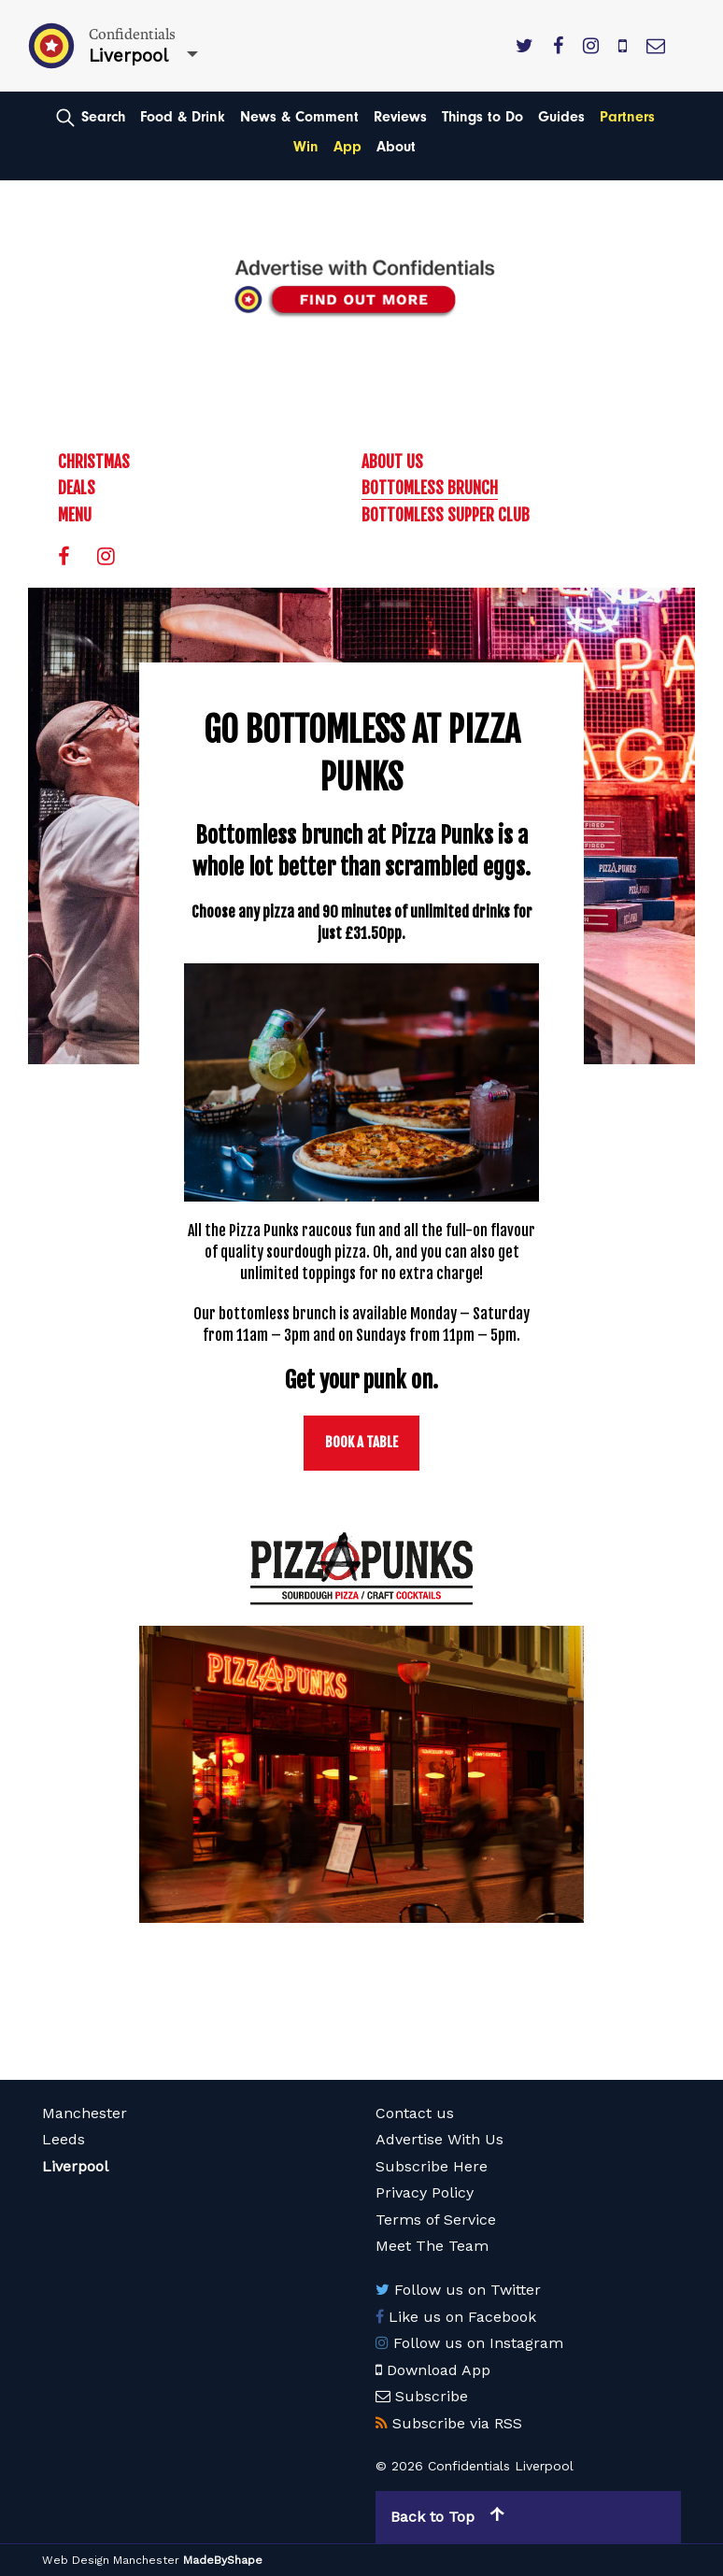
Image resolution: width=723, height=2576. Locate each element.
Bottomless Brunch (430, 488)
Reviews (400, 116)
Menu (75, 515)
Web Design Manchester (110, 2560)
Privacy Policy (425, 2192)
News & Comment (299, 116)
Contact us (415, 2113)
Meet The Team (432, 2246)
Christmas (94, 462)
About (396, 146)
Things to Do (482, 116)
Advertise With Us (439, 2139)
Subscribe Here (432, 2166)
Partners (627, 116)
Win (306, 146)
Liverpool (75, 2166)
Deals (76, 488)
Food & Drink (182, 116)
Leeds (63, 2139)
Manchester (84, 2113)
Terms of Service (436, 2219)
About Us (392, 462)
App (347, 146)
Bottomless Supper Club (446, 515)
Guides (561, 116)
